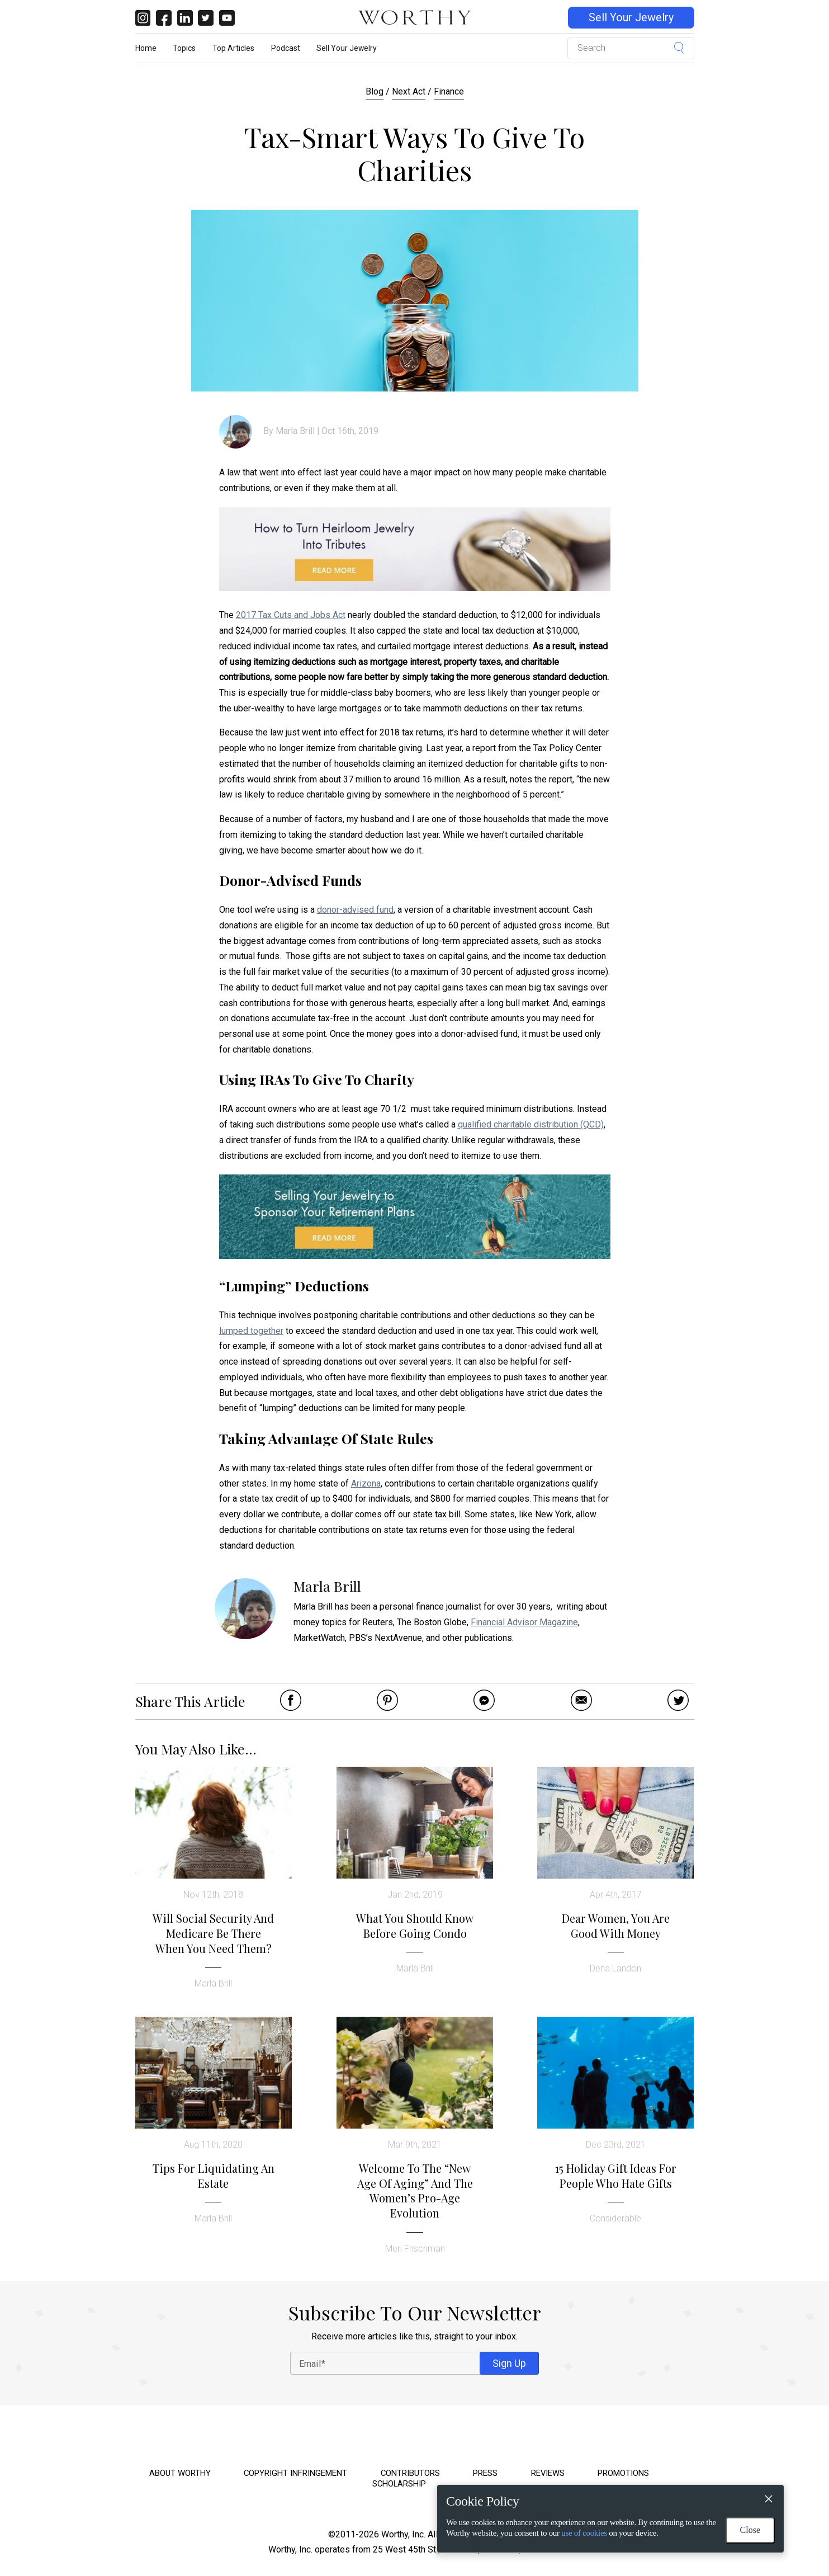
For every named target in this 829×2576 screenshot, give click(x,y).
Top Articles (233, 48)
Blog (374, 91)
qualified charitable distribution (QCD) (531, 1124)
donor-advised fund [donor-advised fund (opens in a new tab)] (355, 909)
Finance (449, 91)
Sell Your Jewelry (631, 17)
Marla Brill (295, 431)
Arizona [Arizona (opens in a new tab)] (366, 1483)
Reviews (548, 2473)
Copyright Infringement (295, 2473)
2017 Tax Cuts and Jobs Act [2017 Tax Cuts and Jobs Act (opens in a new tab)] (290, 615)
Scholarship (399, 2484)
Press (485, 2473)
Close (750, 2530)
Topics (184, 48)
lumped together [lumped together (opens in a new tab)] (251, 1330)
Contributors (410, 2473)
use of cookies (584, 2532)
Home (146, 48)
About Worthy (180, 2473)
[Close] (768, 2500)
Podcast (285, 48)
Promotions (623, 2473)
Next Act (408, 91)
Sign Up (509, 2363)
